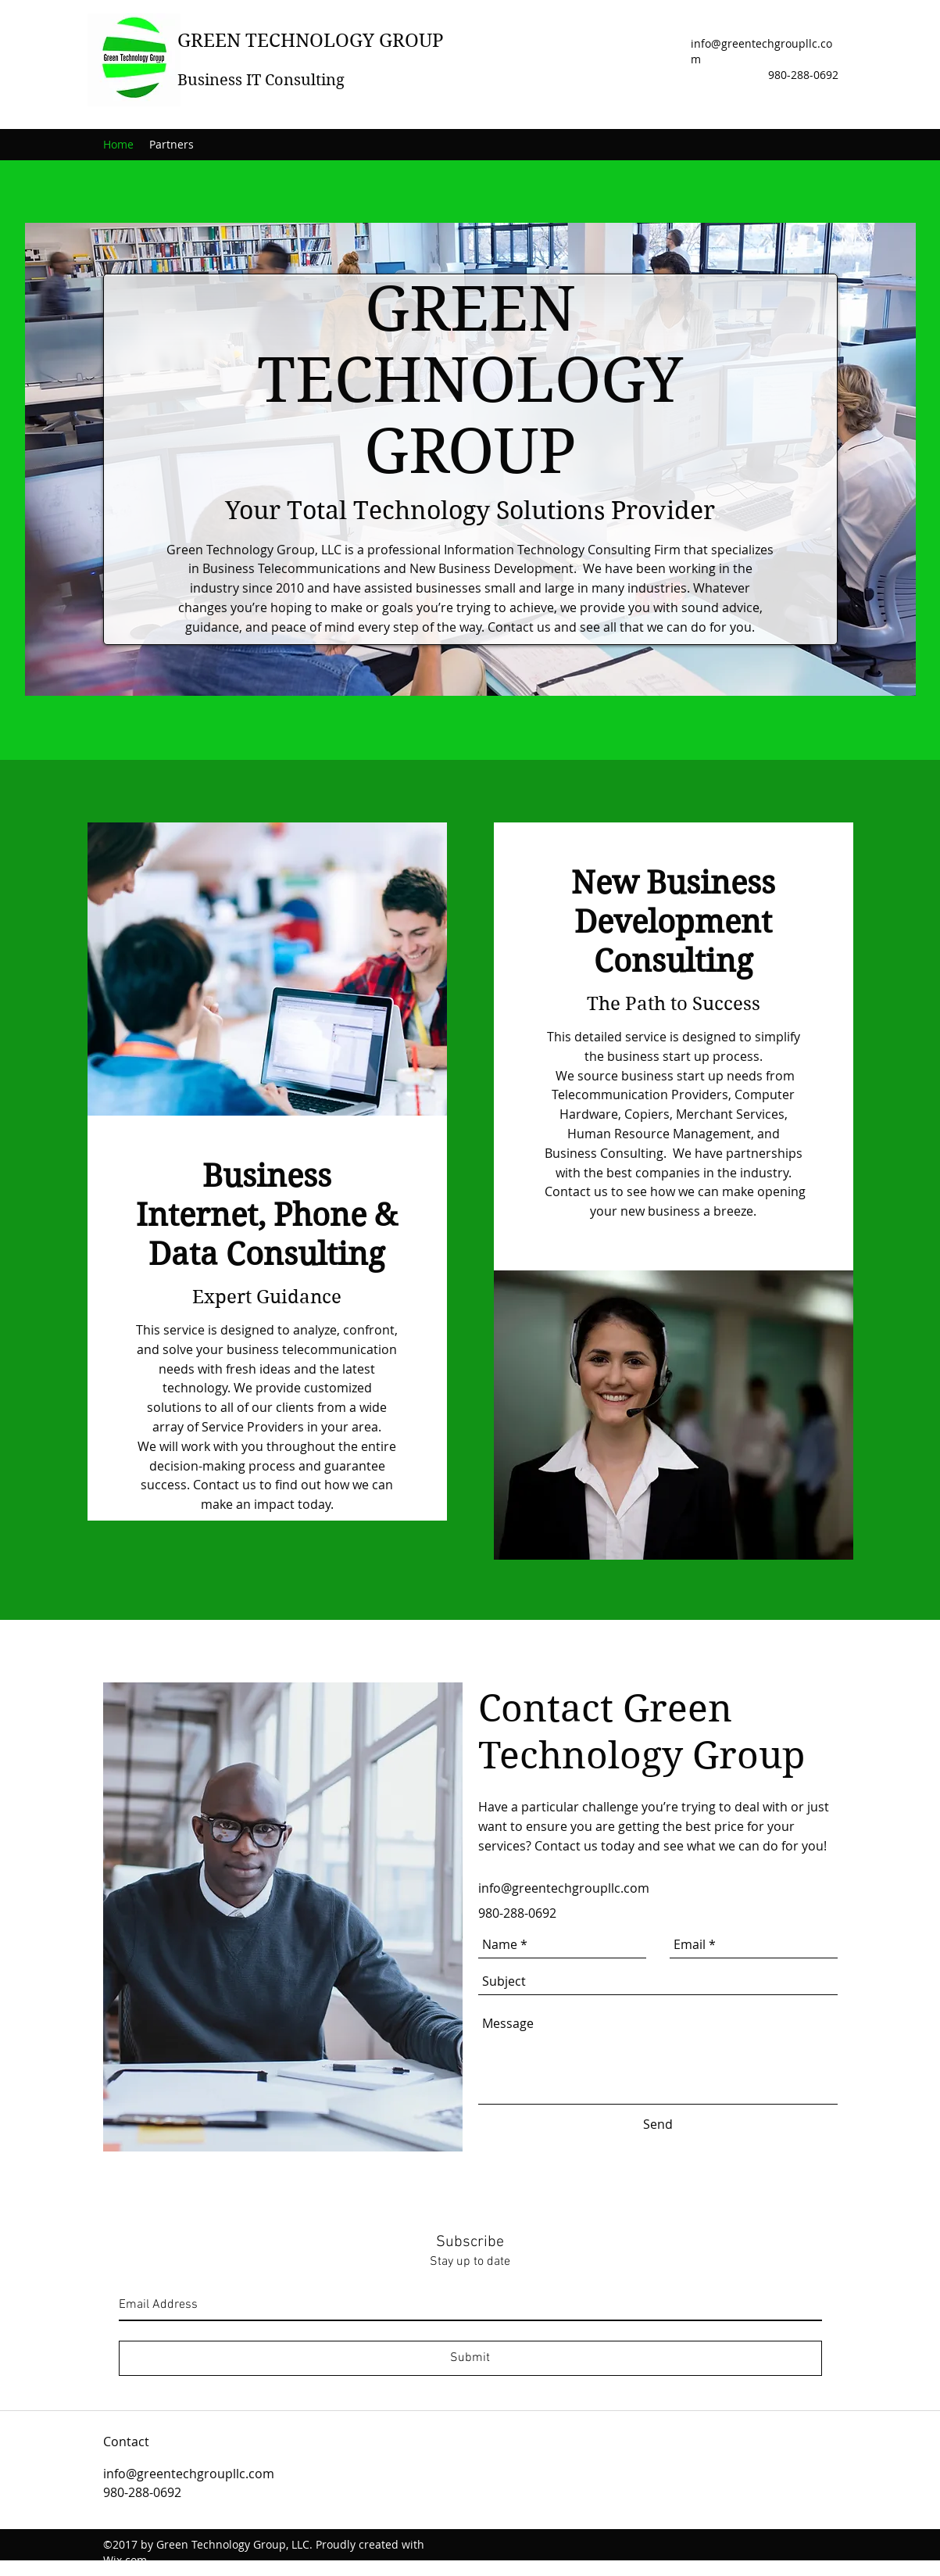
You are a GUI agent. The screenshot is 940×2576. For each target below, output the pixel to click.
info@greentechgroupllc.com (563, 1888)
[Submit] (470, 2358)
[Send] (658, 2124)
